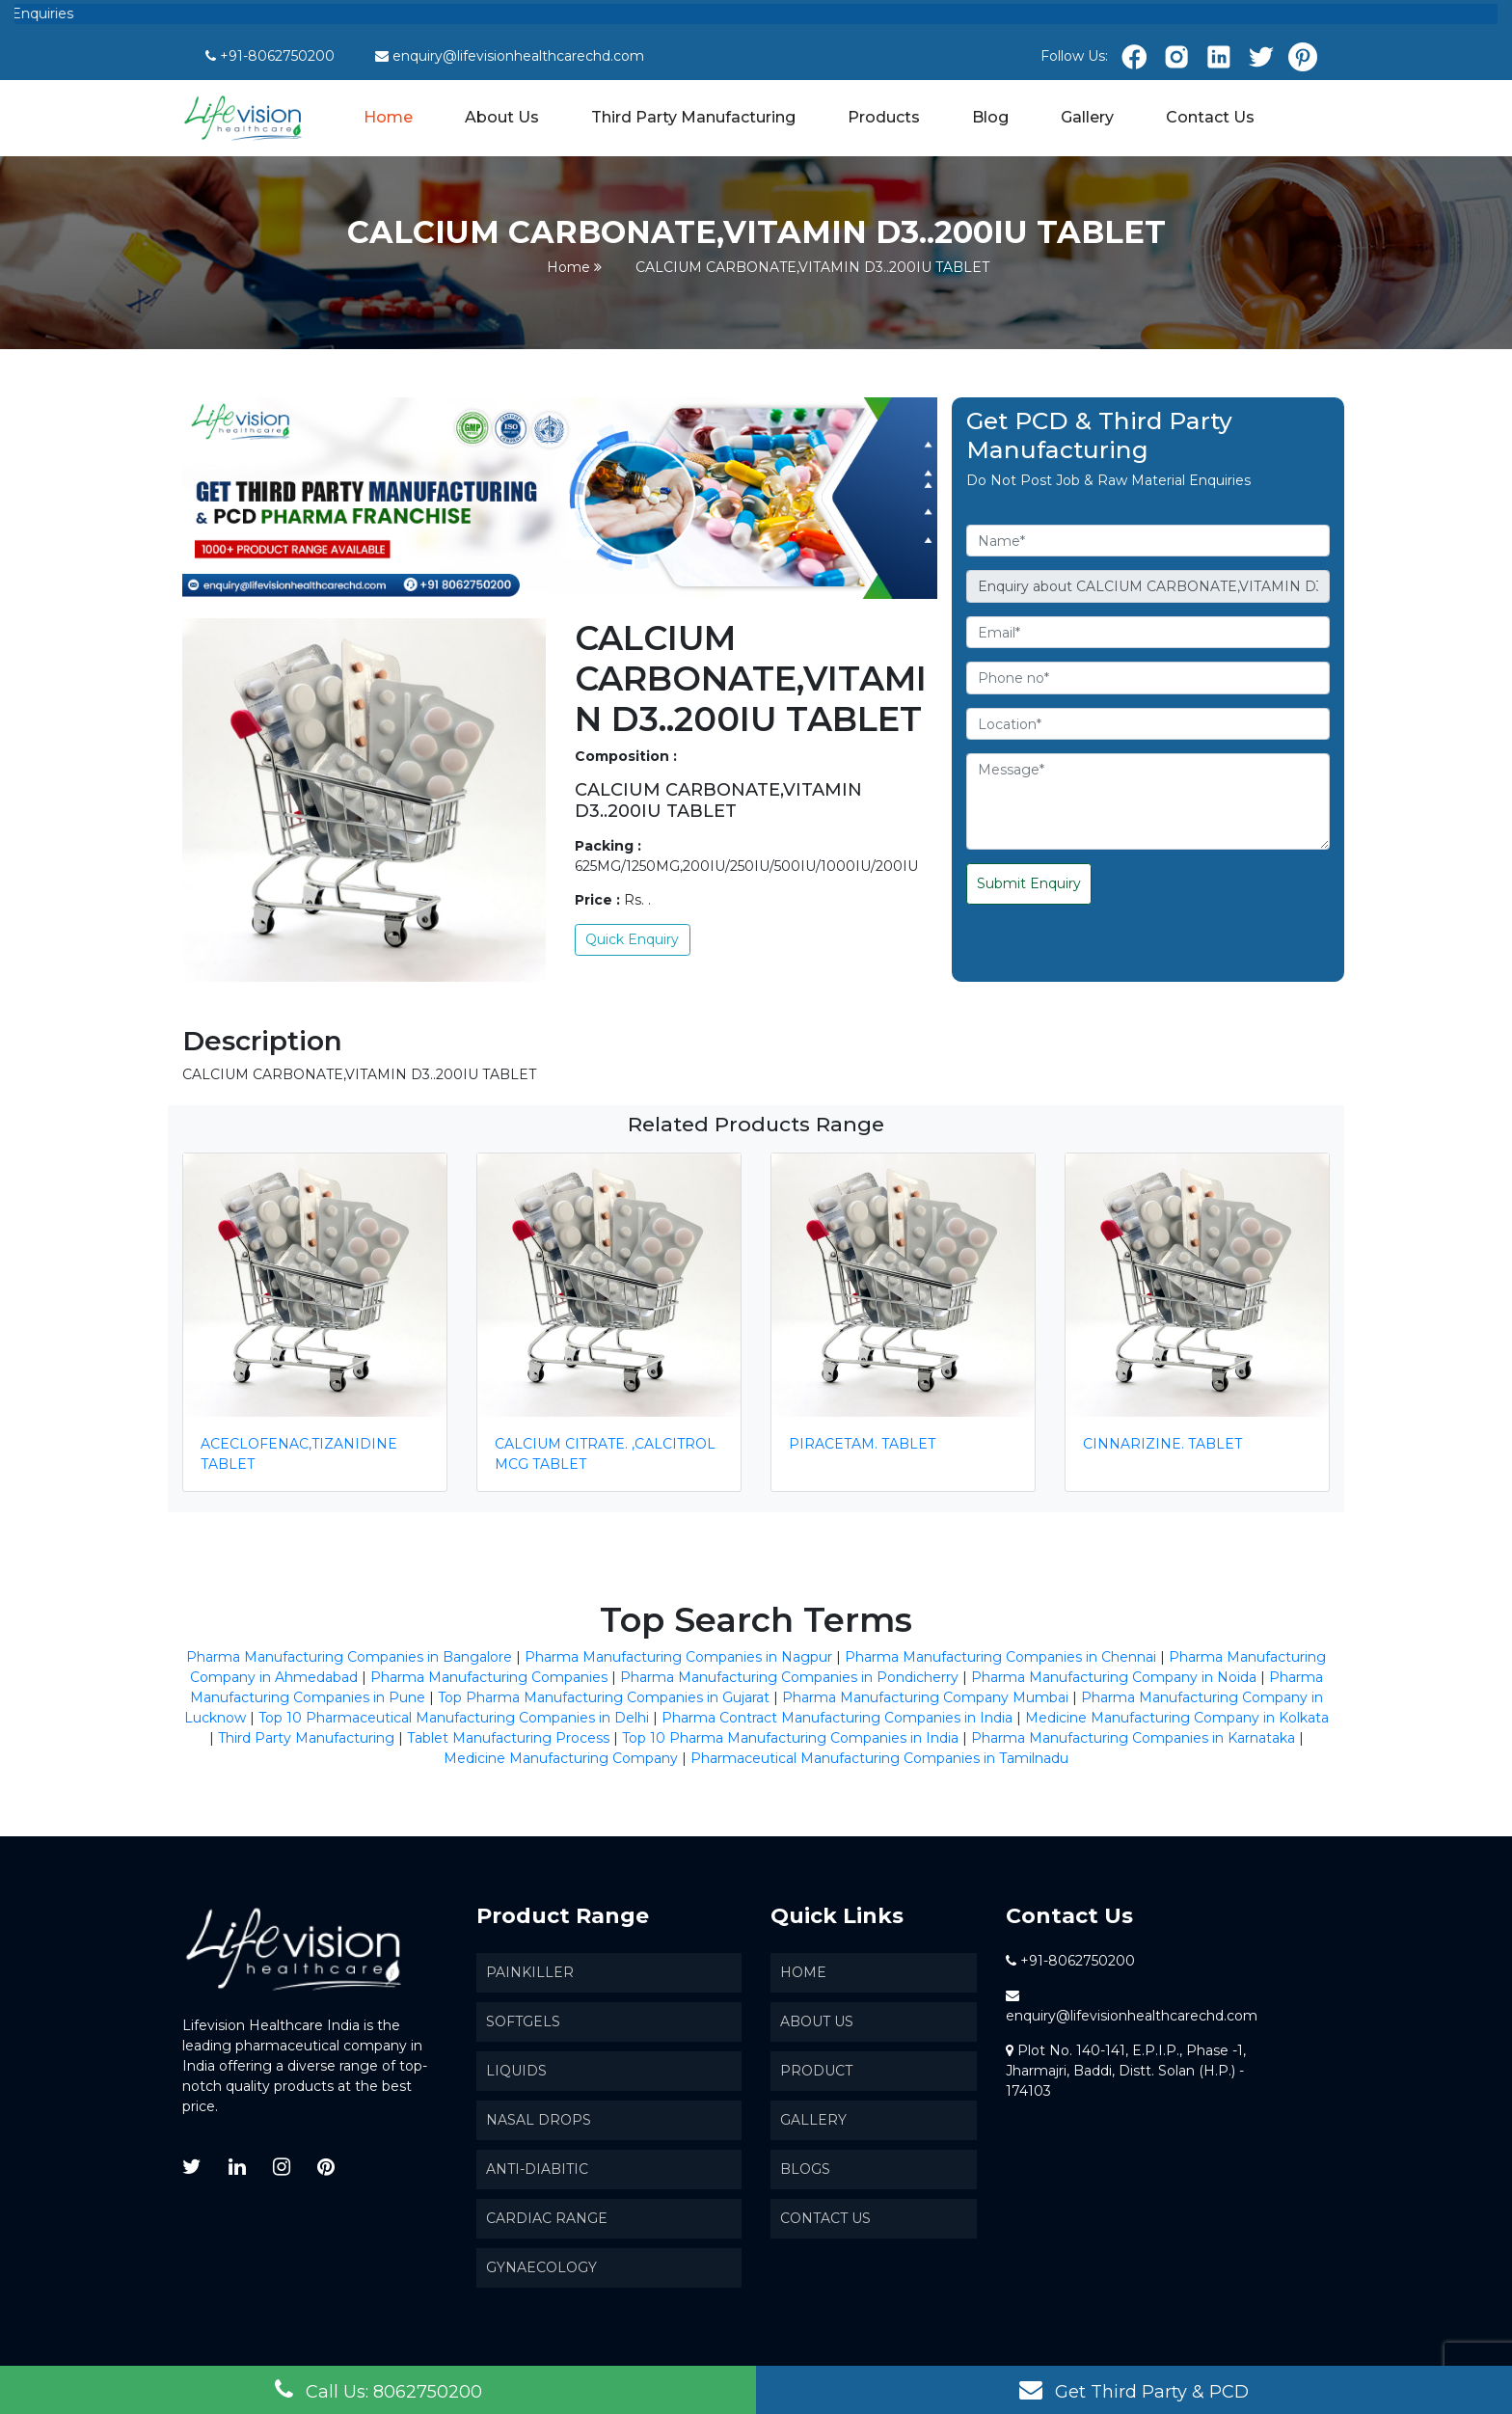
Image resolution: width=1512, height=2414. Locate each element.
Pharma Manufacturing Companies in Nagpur (678, 1657)
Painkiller (530, 1972)
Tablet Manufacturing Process (508, 1738)
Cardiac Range (547, 2218)
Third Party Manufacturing (693, 117)
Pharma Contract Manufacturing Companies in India (837, 1717)
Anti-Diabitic (537, 2169)
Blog (990, 117)
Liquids (516, 2070)
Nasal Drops (538, 2120)
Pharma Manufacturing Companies (489, 1677)
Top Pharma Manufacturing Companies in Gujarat (604, 1697)
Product (816, 2070)
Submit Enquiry (1029, 883)
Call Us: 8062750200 (378, 2389)
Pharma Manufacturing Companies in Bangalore (349, 1657)
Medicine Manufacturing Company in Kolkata (1177, 1717)
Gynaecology (541, 2267)
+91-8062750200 (277, 56)
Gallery (1087, 117)
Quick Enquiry (632, 939)
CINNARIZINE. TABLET (1162, 1443)
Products (884, 117)
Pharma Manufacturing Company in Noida (1113, 1677)
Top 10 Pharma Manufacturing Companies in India (790, 1738)
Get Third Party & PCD (1134, 2389)
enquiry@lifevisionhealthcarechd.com (518, 56)
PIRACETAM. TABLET (862, 1443)
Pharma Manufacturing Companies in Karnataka (1133, 1738)
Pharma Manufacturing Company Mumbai (925, 1697)
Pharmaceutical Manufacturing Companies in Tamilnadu (879, 1758)
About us (816, 2021)
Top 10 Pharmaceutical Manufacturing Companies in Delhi (453, 1717)
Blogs (805, 2169)
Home (389, 115)
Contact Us (1210, 117)
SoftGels (523, 2021)
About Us (502, 117)
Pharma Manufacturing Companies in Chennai (1000, 1657)
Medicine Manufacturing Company (561, 1758)
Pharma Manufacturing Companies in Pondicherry (789, 1677)
